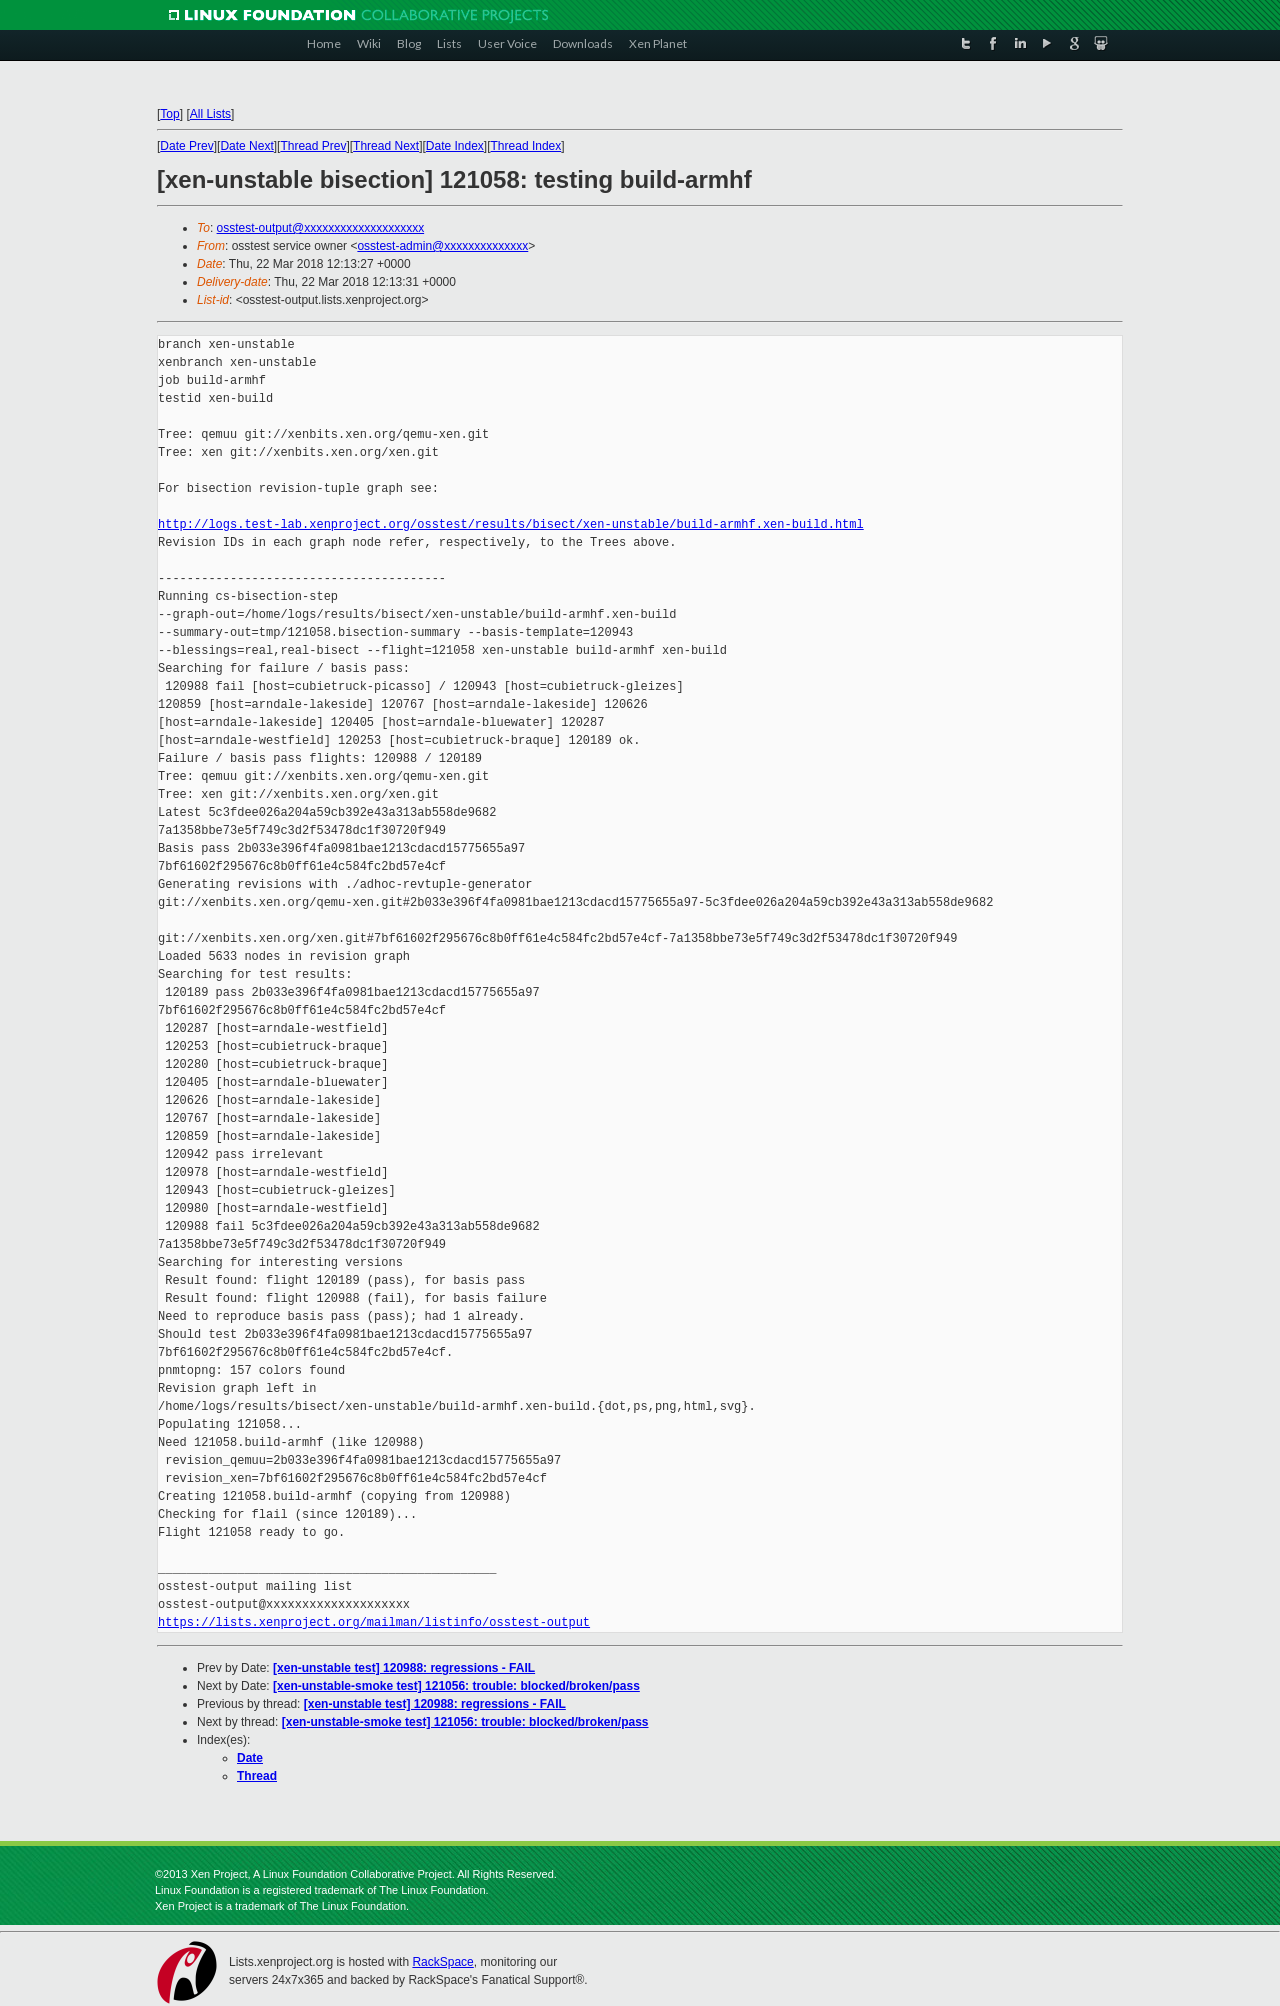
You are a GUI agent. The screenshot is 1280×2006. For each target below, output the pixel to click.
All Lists (210, 114)
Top (169, 114)
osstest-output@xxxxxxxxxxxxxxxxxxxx (321, 228)
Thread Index (526, 146)
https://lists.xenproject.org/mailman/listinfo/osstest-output (374, 1622)
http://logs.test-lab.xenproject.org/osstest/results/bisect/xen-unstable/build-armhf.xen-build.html (511, 524)
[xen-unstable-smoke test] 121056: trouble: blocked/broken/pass (456, 1686)
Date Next (246, 146)
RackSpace (442, 1962)
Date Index (455, 146)
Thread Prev (313, 146)
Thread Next (386, 146)
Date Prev (186, 146)
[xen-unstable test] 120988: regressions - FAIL (404, 1668)
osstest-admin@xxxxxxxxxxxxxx (442, 246)
